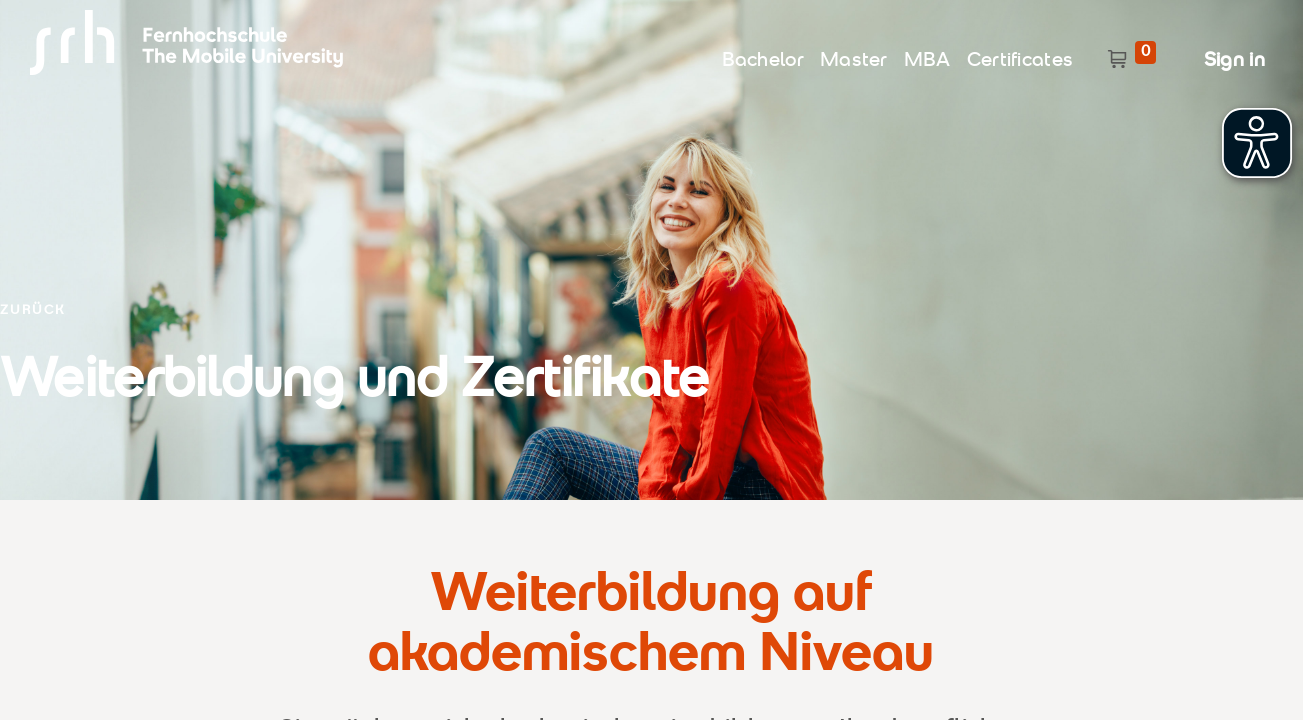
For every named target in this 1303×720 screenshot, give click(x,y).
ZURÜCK (32, 311)
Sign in (1234, 61)
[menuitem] (763, 56)
